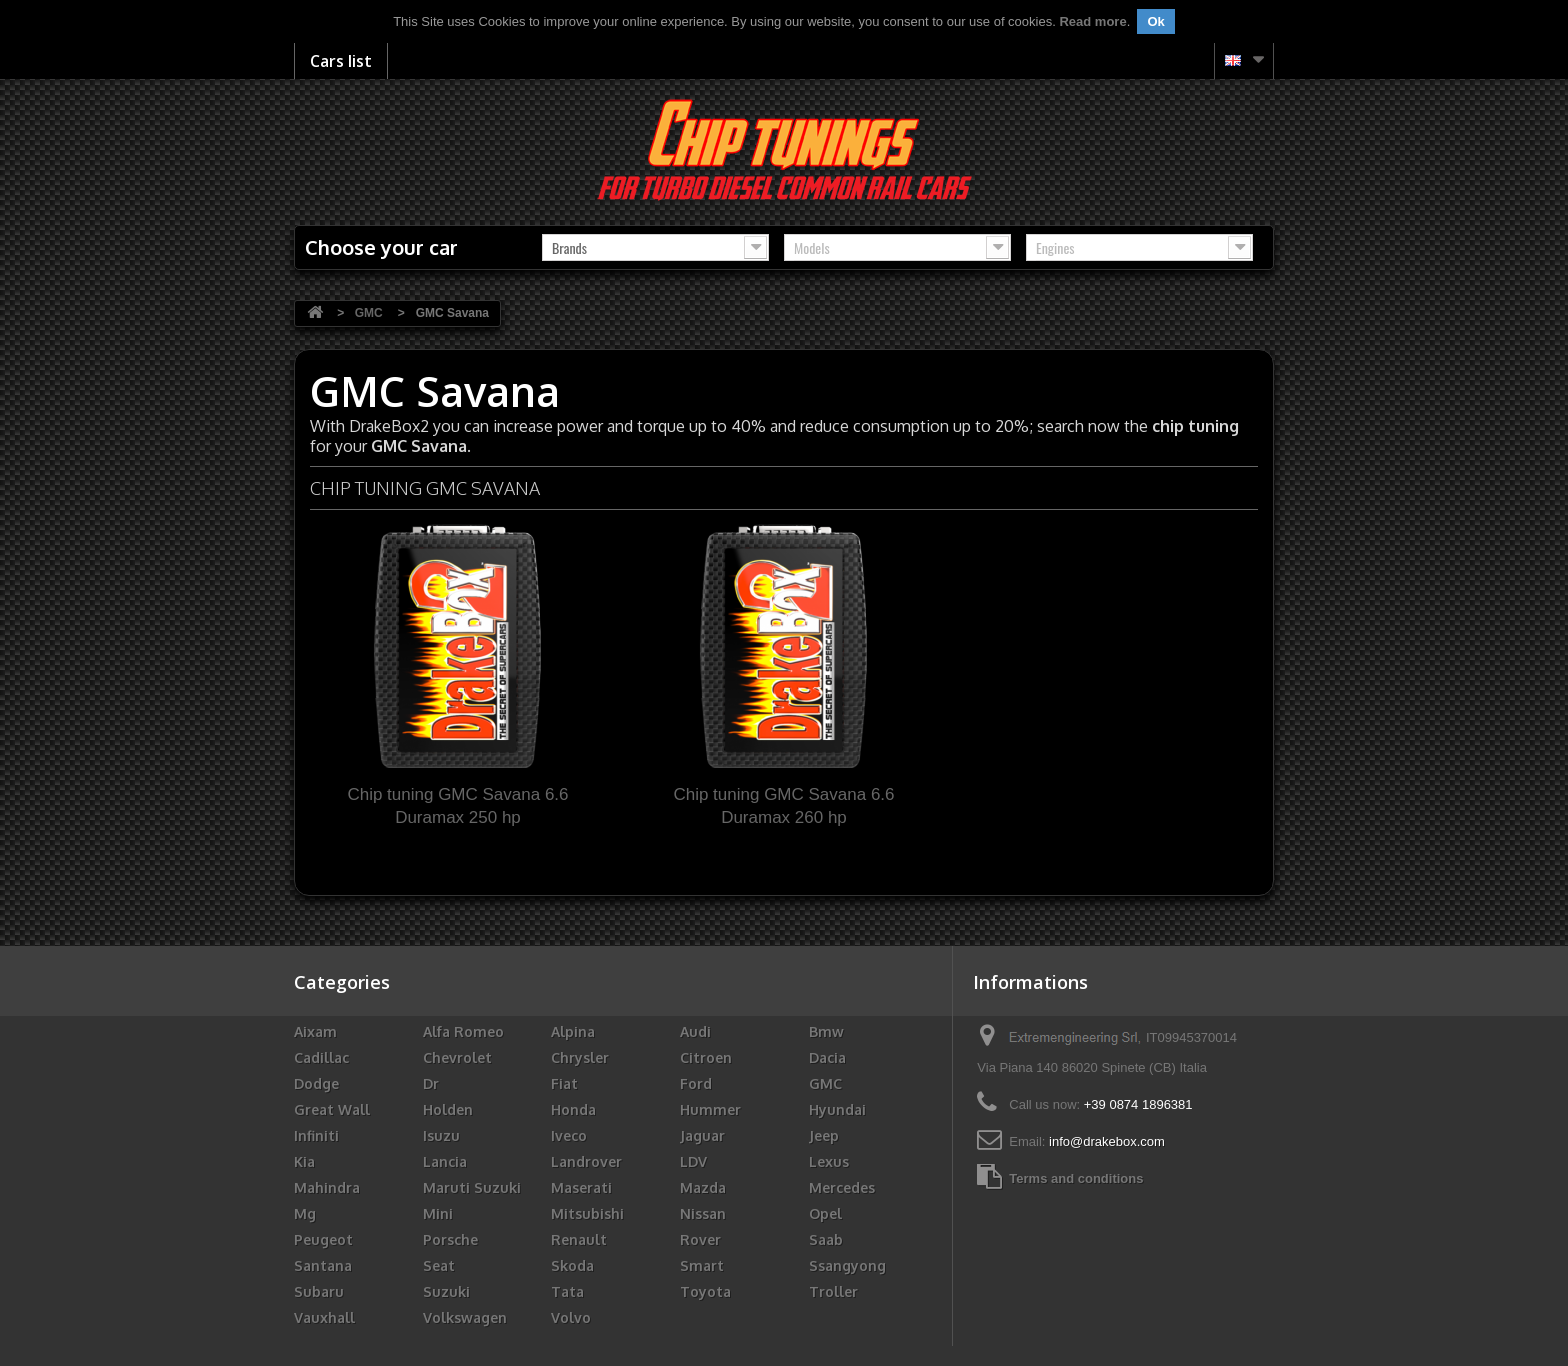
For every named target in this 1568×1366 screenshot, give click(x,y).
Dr (431, 1083)
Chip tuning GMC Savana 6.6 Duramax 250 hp (457, 806)
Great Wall (332, 1109)
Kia (304, 1161)
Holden (448, 1109)
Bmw (826, 1031)
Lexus (829, 1161)
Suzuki (446, 1291)
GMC (825, 1083)
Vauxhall (324, 1317)
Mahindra (327, 1187)
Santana (323, 1265)
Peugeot (323, 1239)
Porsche (450, 1239)
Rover (700, 1239)
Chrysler (580, 1057)
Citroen (706, 1057)
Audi (695, 1031)
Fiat (564, 1083)
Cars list (341, 61)
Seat (439, 1265)
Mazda (703, 1187)
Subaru (319, 1291)
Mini (438, 1213)
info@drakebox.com (1107, 1141)
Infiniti (316, 1135)
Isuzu (441, 1135)
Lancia (445, 1161)
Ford (696, 1083)
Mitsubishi (587, 1213)
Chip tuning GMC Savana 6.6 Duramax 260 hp (783, 806)
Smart (702, 1265)
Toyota (705, 1291)
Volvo (571, 1317)
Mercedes (842, 1187)
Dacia (827, 1057)
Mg (305, 1213)
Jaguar (702, 1135)
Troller (833, 1291)
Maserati (581, 1187)
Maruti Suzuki (472, 1187)
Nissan (703, 1213)
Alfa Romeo (463, 1031)
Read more (1092, 21)
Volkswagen (465, 1317)
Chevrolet (457, 1057)
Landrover (586, 1161)
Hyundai (837, 1109)
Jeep (824, 1135)
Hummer (710, 1109)
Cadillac (321, 1057)
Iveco (569, 1135)
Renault (579, 1239)
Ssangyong (847, 1265)
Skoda (572, 1265)
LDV (693, 1161)
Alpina (573, 1031)
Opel (825, 1213)
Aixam (315, 1031)
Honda (573, 1109)
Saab (826, 1239)
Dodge (316, 1083)
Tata (567, 1291)
